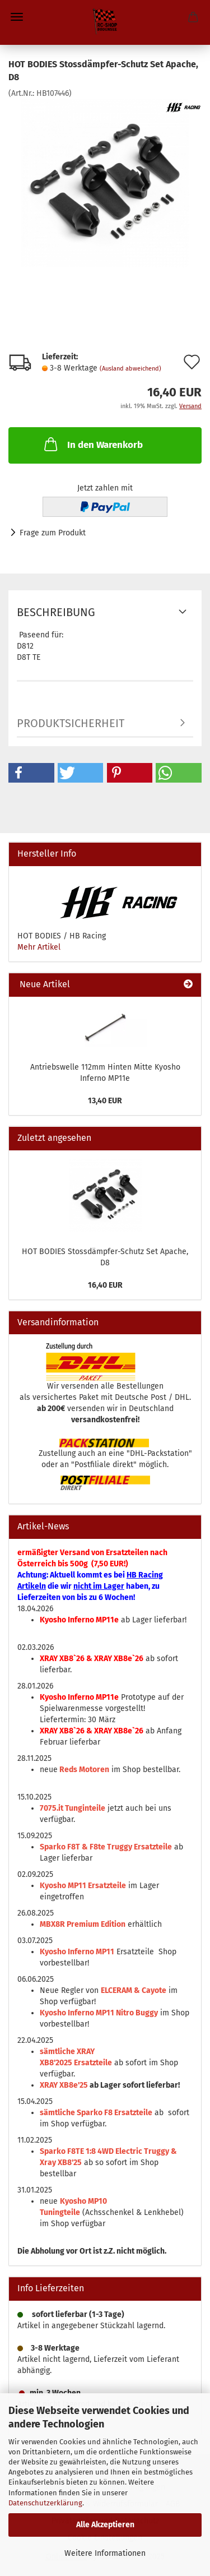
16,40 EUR (105, 1285)
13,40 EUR (105, 1101)
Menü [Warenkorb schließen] (17, 16)
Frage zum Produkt (53, 533)
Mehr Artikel (38, 947)
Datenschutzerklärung (45, 2503)
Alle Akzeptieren (105, 2524)
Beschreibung (56, 612)
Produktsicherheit (70, 723)
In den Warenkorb (92, 444)
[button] (31, 773)
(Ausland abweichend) (130, 368)
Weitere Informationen (105, 2553)
